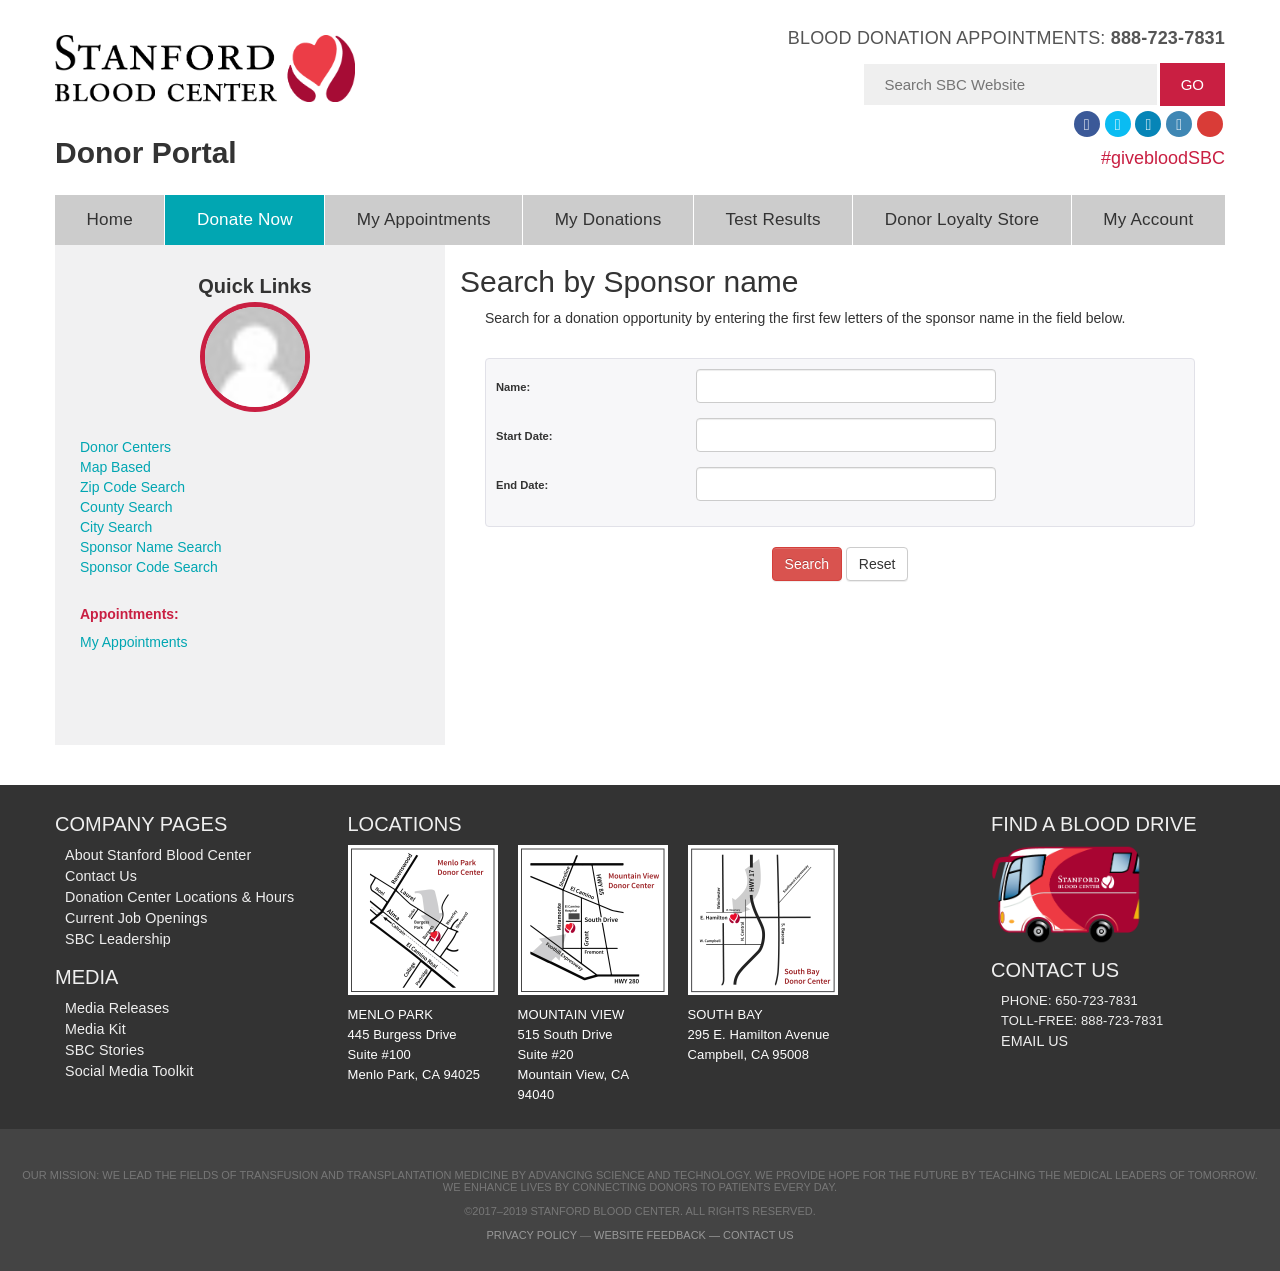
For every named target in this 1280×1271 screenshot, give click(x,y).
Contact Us (101, 876)
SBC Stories (104, 1050)
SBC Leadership (118, 939)
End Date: (522, 485)
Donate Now (245, 219)
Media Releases (117, 1008)
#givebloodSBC (1163, 158)
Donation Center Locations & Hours (179, 897)
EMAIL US (1034, 1041)
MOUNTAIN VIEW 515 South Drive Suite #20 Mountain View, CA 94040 (593, 974)
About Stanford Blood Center (158, 855)
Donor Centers (125, 447)
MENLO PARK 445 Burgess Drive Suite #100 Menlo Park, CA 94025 (423, 963)
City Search (116, 527)
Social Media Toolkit (129, 1071)
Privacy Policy (531, 1235)
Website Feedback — (658, 1235)
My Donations (608, 219)
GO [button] (1192, 84)
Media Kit (95, 1029)
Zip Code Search (132, 487)
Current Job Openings (136, 918)
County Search (126, 507)
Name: (513, 387)
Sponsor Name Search (151, 547)
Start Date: (524, 436)
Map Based (115, 467)
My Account (1148, 219)
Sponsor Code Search (149, 567)
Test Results (772, 219)
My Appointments (424, 219)
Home (110, 219)
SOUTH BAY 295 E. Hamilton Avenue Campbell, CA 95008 (763, 953)
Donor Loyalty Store (962, 219)
